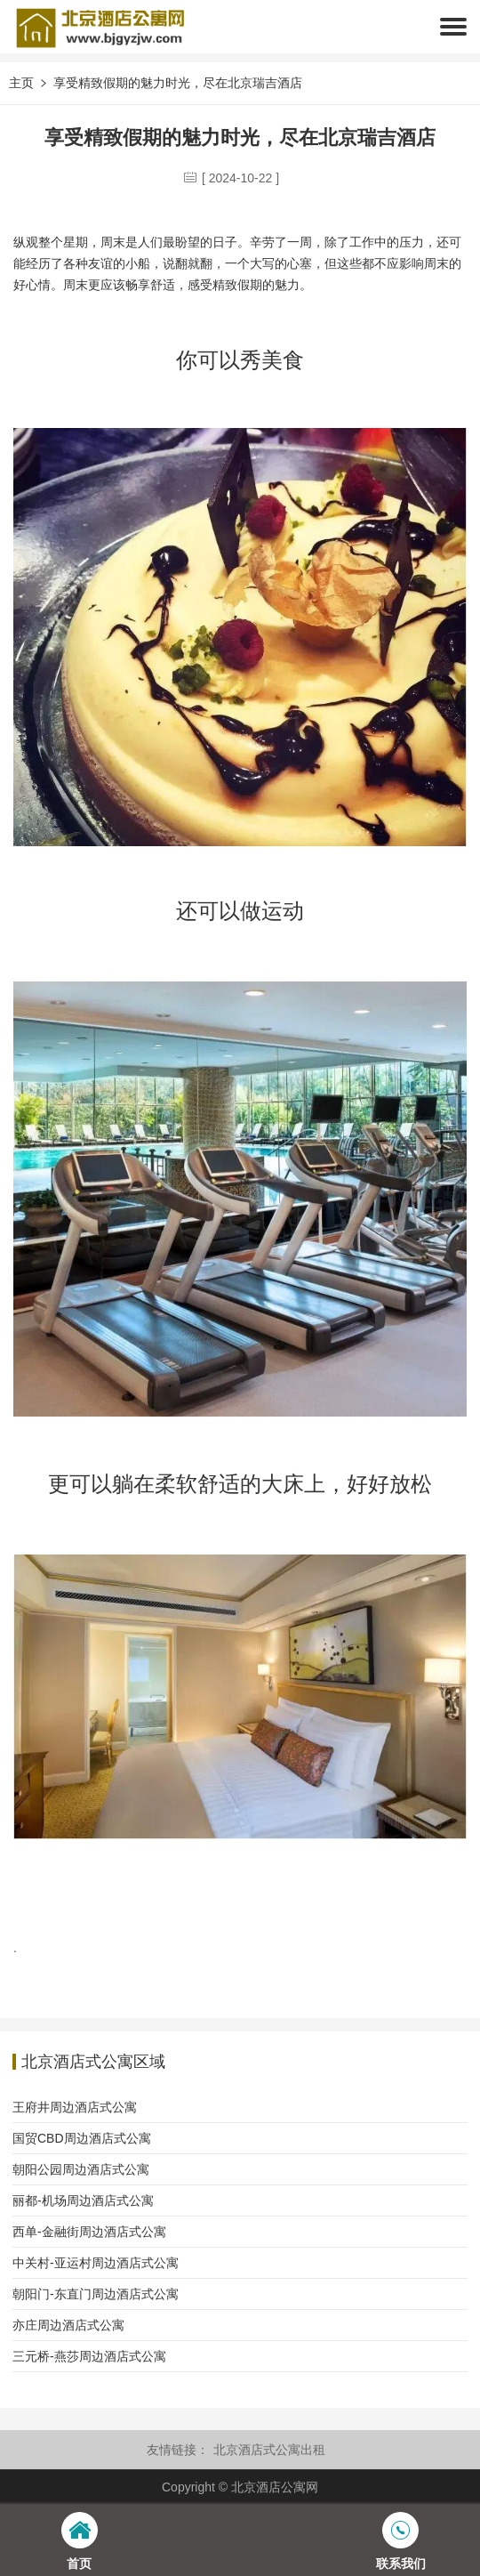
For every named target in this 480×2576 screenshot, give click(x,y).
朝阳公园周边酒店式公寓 (80, 2169)
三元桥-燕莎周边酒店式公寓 (89, 2356)
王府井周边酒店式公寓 (74, 2107)
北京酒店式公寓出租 (269, 2450)
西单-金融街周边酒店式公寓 (89, 2232)
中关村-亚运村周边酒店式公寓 (95, 2263)
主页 (21, 83)
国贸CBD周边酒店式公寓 (81, 2138)
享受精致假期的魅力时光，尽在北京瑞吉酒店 (177, 83)
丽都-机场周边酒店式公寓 (83, 2200)
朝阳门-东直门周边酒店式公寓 (95, 2294)
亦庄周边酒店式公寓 (68, 2325)
